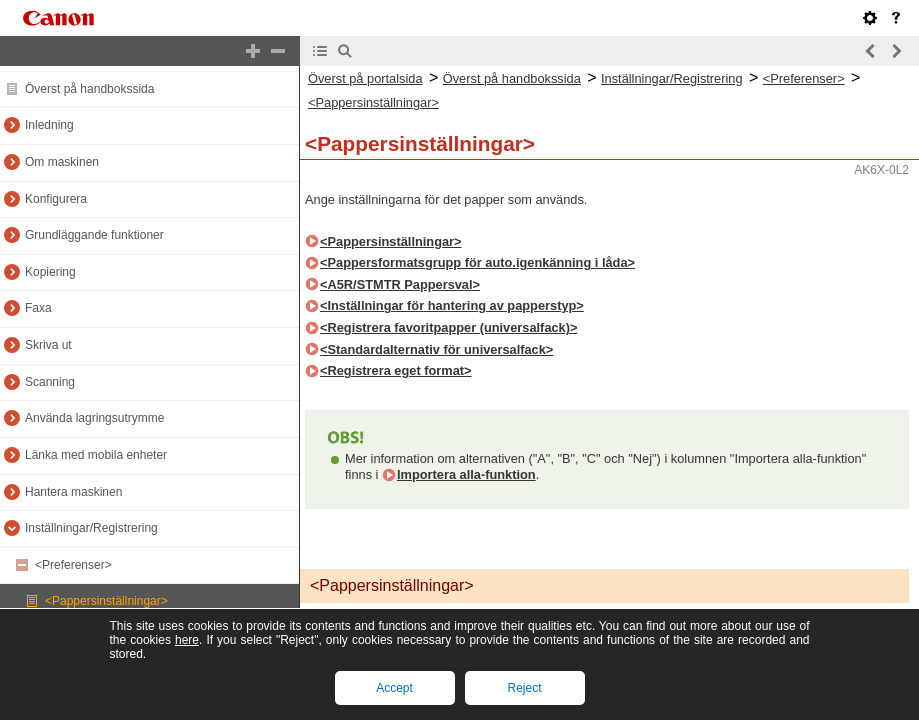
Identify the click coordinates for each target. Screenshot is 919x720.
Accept (394, 688)
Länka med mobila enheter (96, 455)
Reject (524, 688)
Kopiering (50, 272)
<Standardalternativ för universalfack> (436, 349)
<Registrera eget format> (396, 370)
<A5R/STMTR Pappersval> (400, 284)
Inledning (49, 125)
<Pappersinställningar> (106, 601)
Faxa (38, 308)
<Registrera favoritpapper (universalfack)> (448, 327)
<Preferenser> (73, 565)
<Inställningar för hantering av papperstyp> (452, 305)
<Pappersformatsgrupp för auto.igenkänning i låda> (477, 262)
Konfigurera (56, 199)
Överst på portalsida (365, 78)
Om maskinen (62, 162)
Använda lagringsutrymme (94, 418)
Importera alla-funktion (466, 474)
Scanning (50, 382)
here (187, 640)
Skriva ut (48, 345)
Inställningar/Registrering (91, 528)
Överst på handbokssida (89, 89)
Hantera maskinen (73, 492)
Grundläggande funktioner (94, 235)
